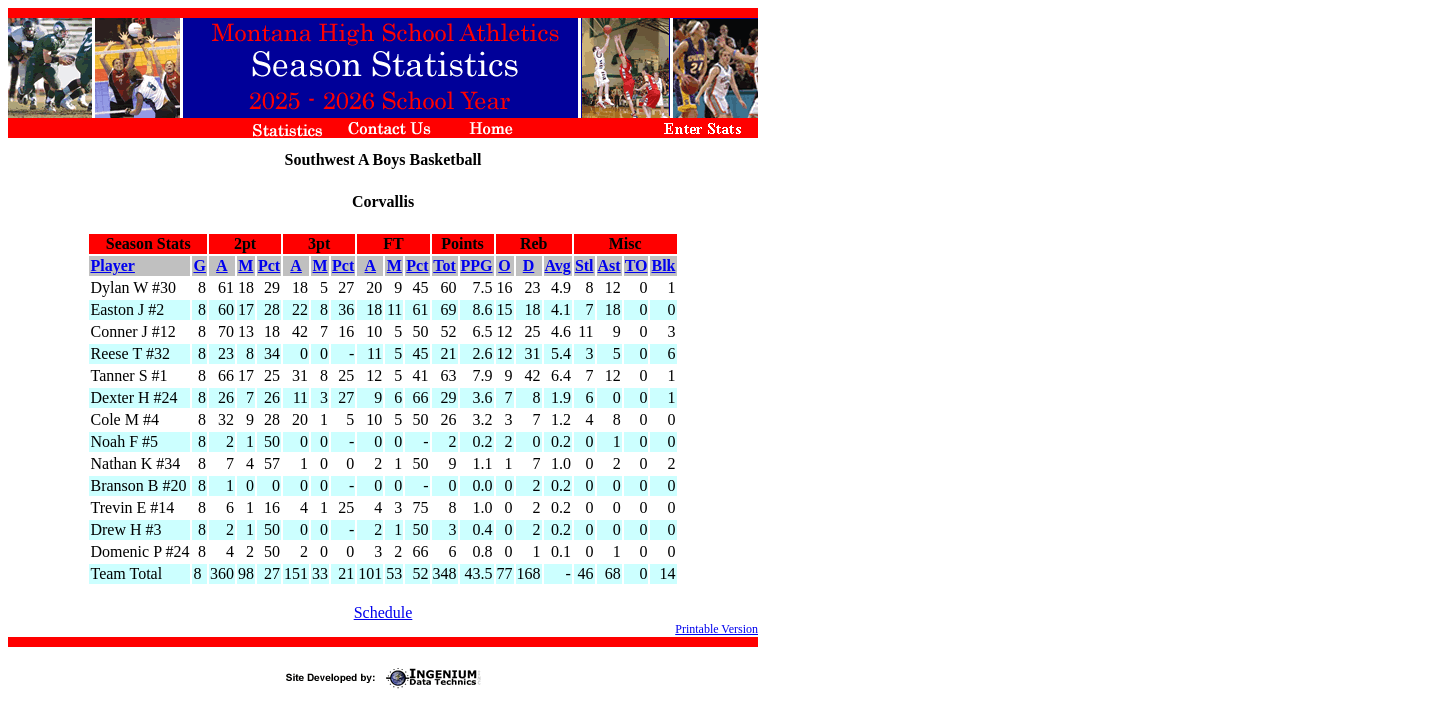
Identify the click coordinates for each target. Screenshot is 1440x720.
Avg (558, 265)
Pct (269, 265)
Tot (444, 265)
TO (636, 265)
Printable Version (716, 629)
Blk (663, 265)
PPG (477, 265)
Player (112, 265)
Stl (584, 265)
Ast (609, 265)
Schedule (383, 612)
